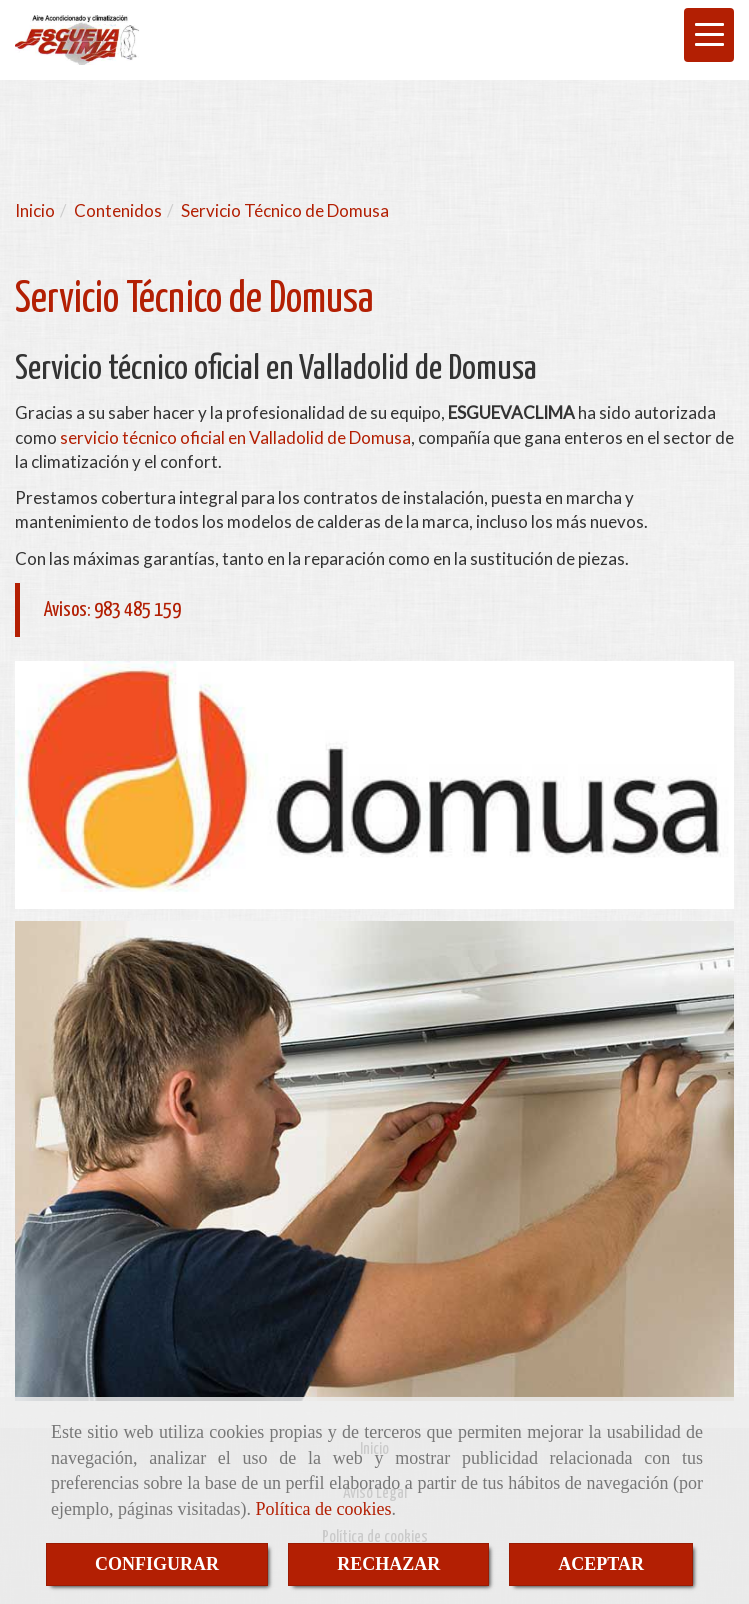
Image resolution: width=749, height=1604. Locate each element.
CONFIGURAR (157, 1564)
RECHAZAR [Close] (388, 1564)
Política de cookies (323, 1509)
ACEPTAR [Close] (601, 1564)
